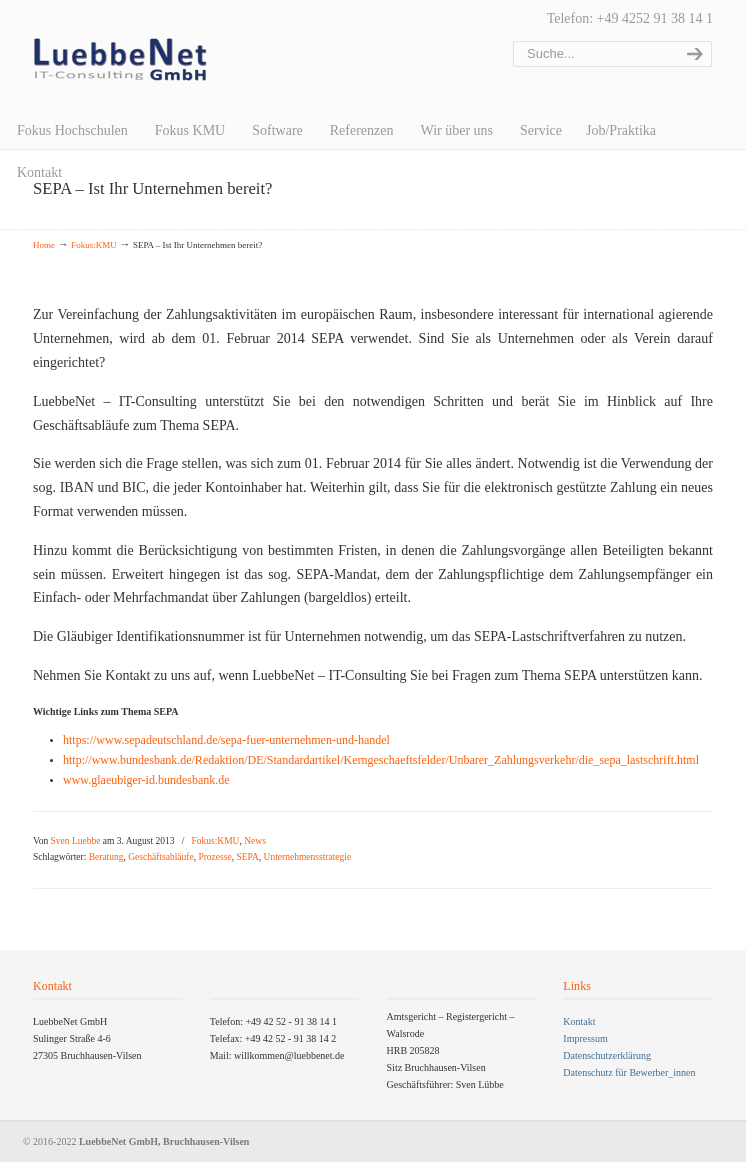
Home (44, 245)
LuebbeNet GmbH (120, 60)
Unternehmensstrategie (308, 857)
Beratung (106, 857)
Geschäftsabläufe (160, 857)
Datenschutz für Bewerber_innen (629, 1072)
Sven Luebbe (76, 841)
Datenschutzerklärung (607, 1055)
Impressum (585, 1038)
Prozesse (214, 857)
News (255, 841)
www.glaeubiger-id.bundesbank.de (146, 780)
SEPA (247, 857)
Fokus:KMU (94, 245)
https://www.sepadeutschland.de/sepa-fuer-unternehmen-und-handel (226, 740)
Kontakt (579, 1021)
